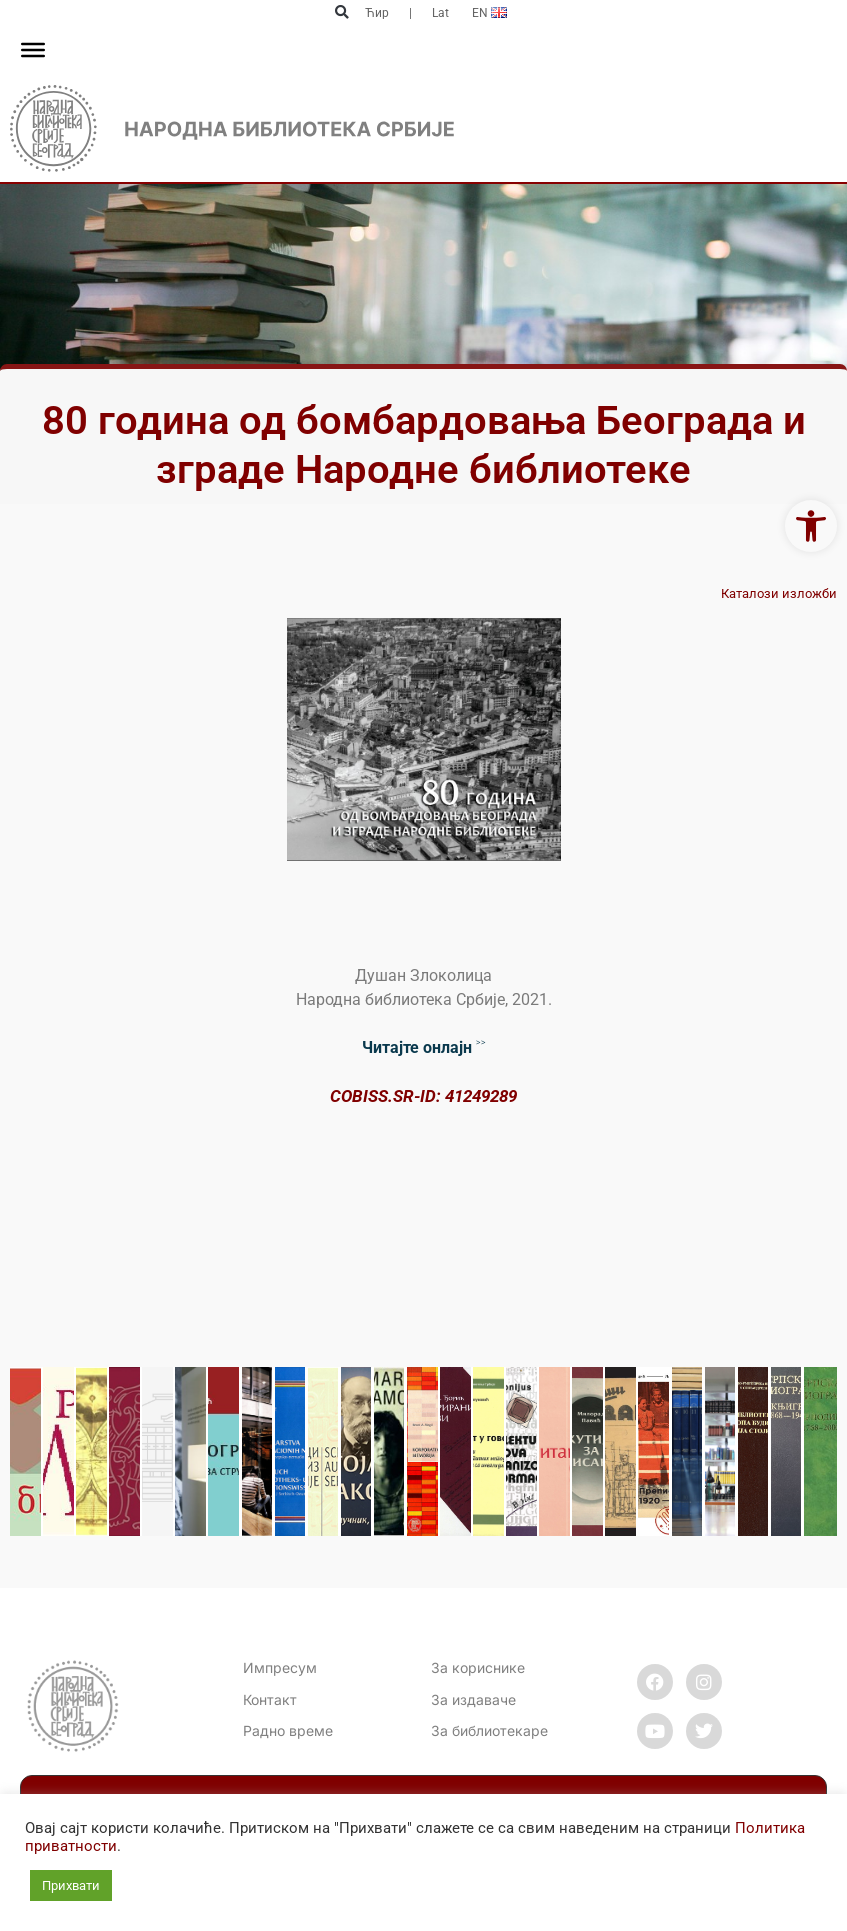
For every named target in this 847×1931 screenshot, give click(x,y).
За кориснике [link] (478, 1667)
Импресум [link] (280, 1667)
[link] (811, 526)
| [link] (410, 13)
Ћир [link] (377, 13)
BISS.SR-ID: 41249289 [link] (434, 1096)
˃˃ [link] (424, 1047)
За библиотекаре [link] (489, 1730)
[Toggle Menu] (33, 50)
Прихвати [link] (71, 1885)
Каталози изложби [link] (779, 593)
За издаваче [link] (473, 1699)
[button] (342, 12)
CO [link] (341, 1096)
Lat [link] (440, 13)
